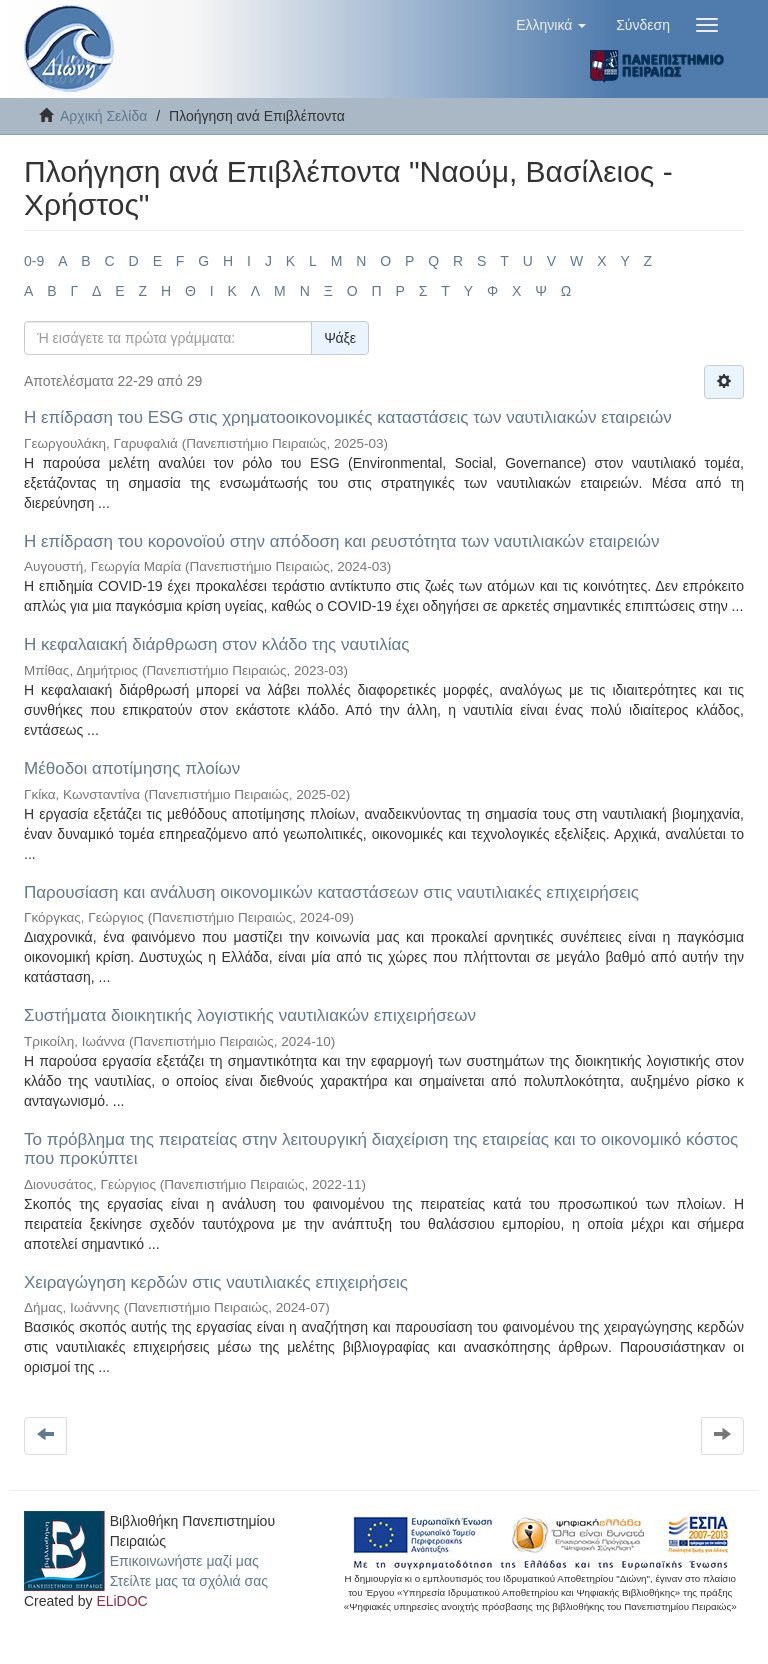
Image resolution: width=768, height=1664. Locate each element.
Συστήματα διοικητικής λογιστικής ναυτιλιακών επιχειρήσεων (250, 1015)
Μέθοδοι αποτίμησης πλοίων (132, 768)
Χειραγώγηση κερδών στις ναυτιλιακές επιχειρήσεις (216, 1282)
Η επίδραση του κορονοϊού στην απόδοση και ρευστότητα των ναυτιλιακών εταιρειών (341, 541)
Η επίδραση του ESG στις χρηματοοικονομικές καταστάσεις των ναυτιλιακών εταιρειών (348, 417)
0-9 (34, 261)
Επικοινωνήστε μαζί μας (184, 1561)
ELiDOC (121, 1601)
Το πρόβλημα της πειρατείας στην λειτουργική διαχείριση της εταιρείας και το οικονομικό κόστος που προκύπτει (381, 1149)
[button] (551, 25)
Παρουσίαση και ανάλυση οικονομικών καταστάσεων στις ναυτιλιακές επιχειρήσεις (331, 892)
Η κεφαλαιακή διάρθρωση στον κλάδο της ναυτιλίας (216, 644)
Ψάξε (340, 338)
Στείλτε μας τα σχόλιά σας (189, 1581)
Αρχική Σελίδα (103, 116)
